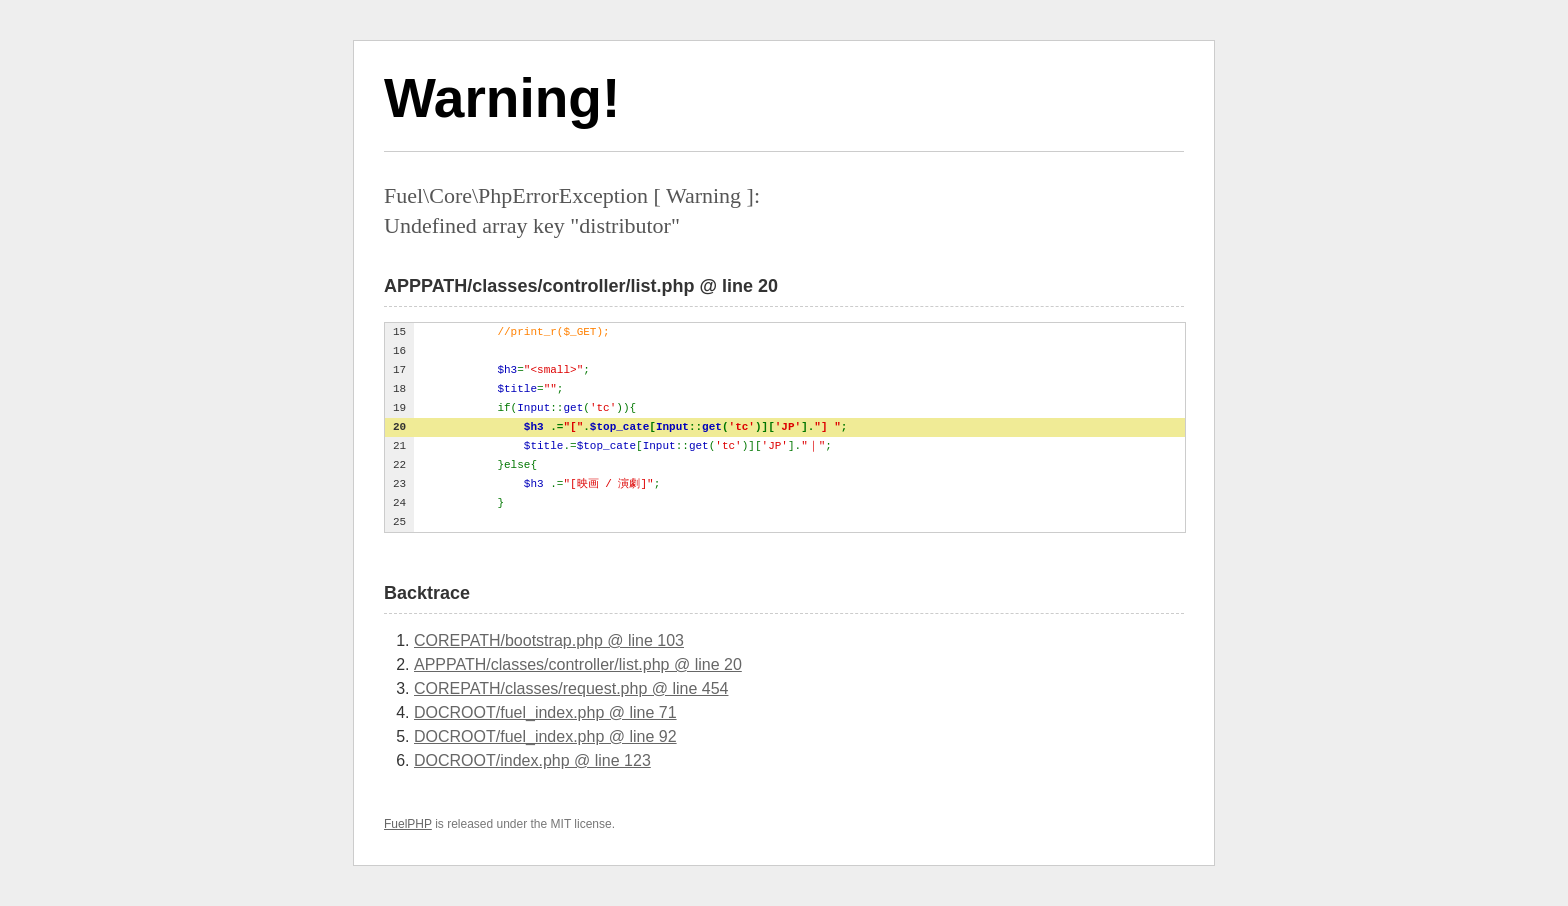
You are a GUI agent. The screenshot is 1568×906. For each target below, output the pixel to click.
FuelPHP (408, 824)
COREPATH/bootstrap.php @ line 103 (549, 640)
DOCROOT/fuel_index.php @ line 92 (545, 736)
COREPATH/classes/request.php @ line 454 (571, 688)
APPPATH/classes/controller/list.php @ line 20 (578, 664)
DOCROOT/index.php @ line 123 (532, 760)
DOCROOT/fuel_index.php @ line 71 (545, 712)
